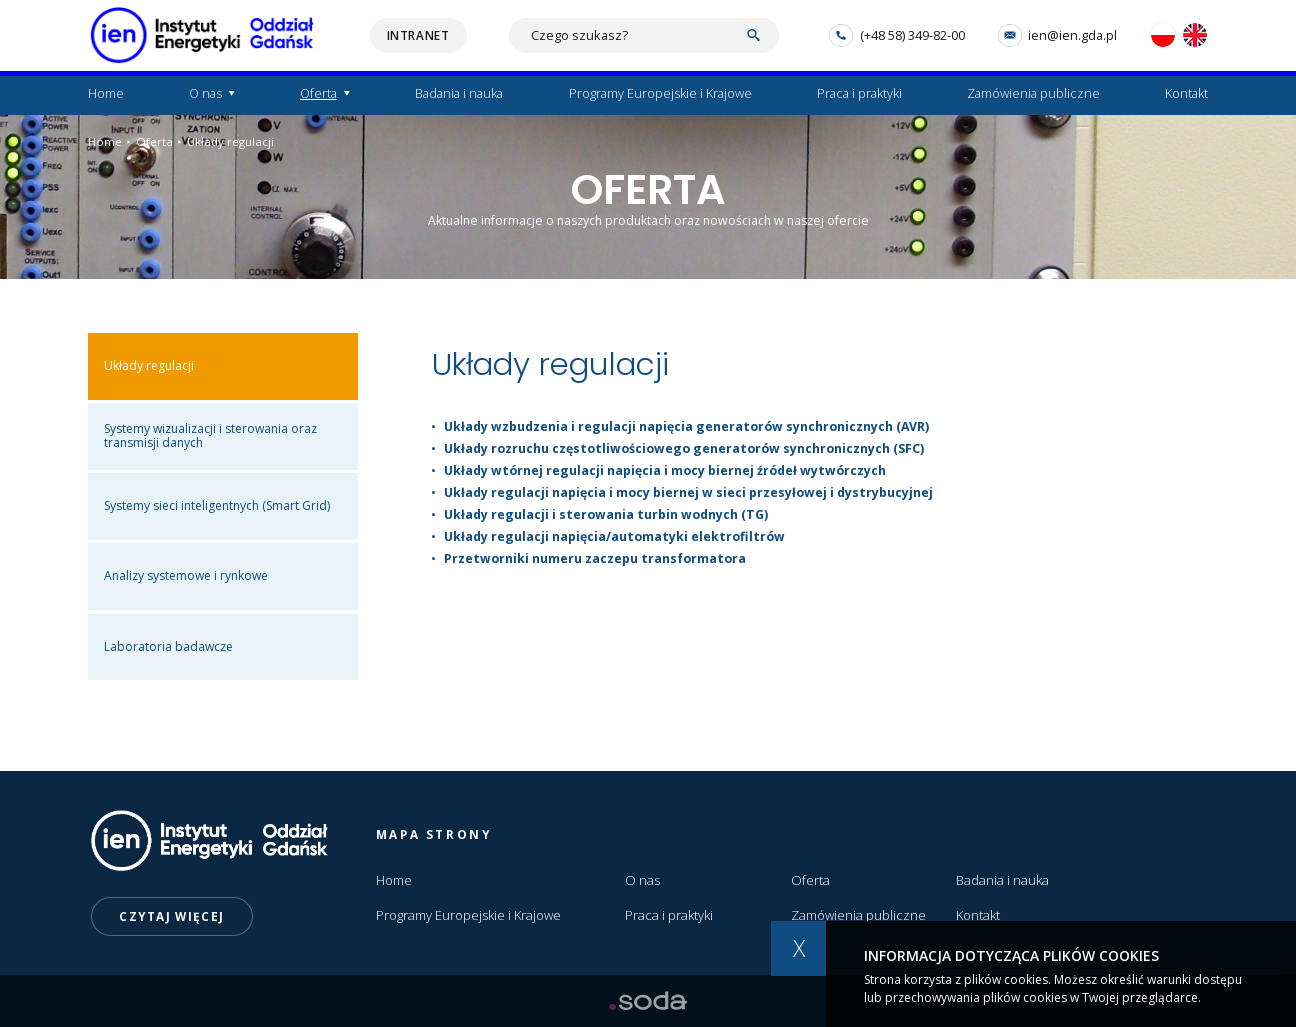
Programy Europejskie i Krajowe (660, 93)
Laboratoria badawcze (168, 646)
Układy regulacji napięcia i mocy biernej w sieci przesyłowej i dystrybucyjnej (688, 492)
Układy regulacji (226, 142)
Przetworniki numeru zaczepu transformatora (595, 558)
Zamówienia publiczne (1033, 93)
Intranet (418, 35)
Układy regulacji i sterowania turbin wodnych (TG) (606, 514)
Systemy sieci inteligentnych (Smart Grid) (217, 505)
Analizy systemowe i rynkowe (186, 575)
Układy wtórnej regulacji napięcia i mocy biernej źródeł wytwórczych (665, 470)
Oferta (318, 93)
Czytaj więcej (171, 916)
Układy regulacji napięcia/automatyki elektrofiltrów (614, 536)
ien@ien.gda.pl (1057, 36)
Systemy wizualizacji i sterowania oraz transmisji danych (210, 436)
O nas (205, 93)
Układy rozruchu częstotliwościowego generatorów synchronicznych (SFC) (684, 448)
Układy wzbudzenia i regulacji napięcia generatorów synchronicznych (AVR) (686, 426)
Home (106, 93)
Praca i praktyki (859, 93)
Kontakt (1186, 93)
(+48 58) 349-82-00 (896, 36)
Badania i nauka (459, 93)
